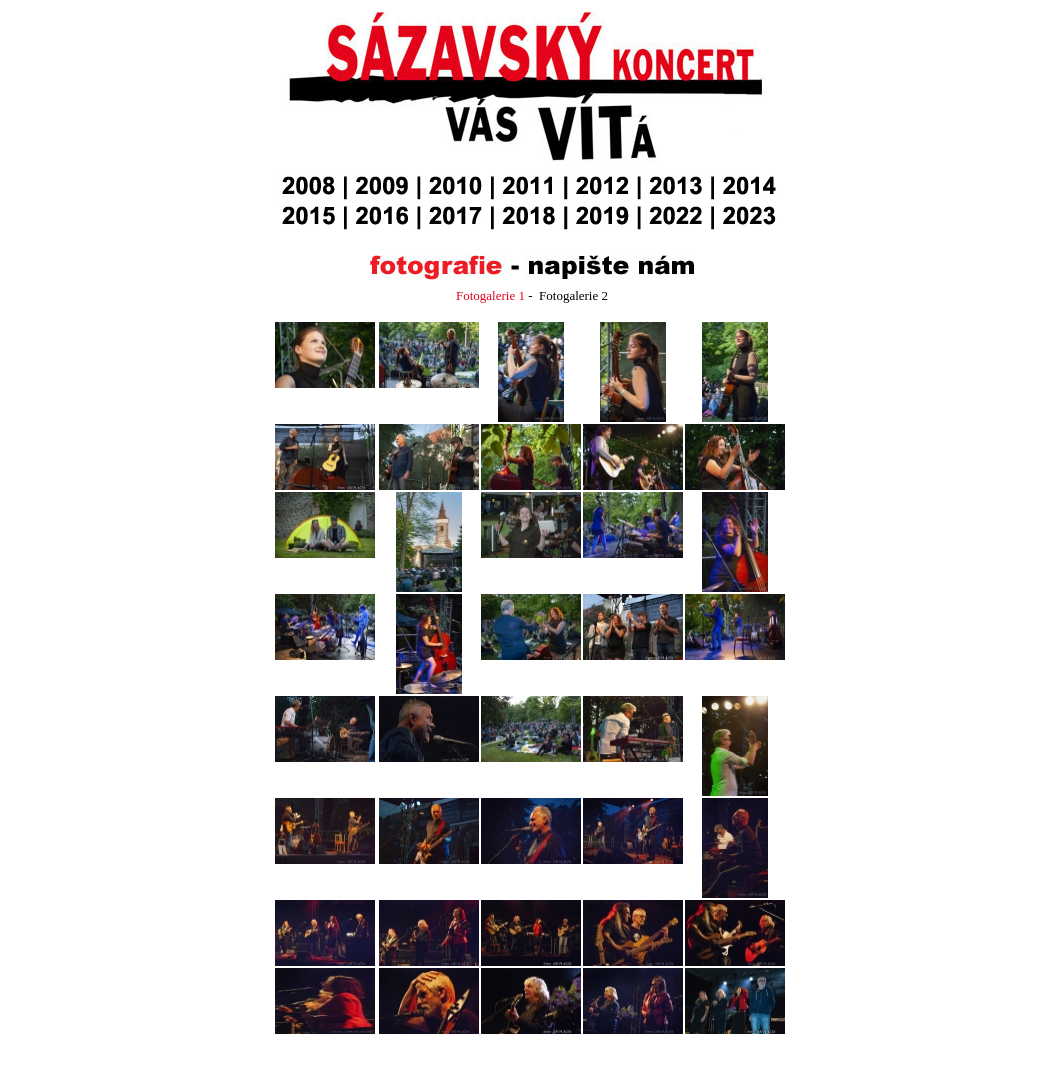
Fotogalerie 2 (573, 295)
